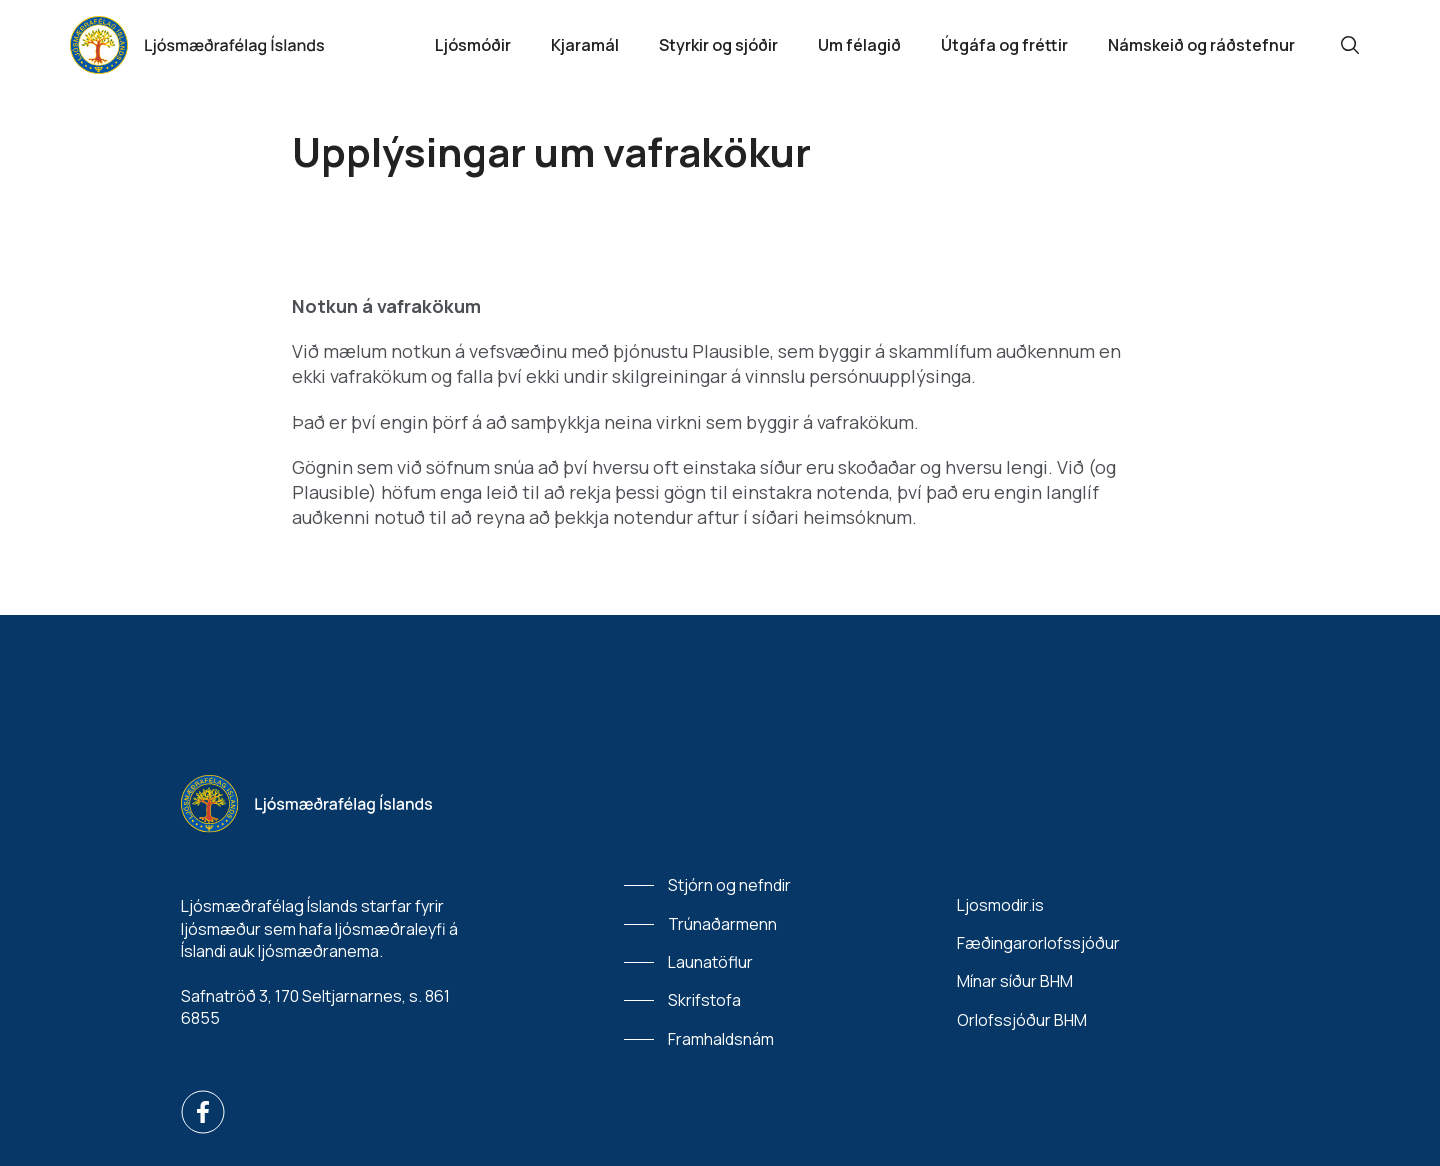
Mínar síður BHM (1015, 981)
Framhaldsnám (721, 1039)
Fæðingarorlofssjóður (1038, 943)
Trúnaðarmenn (722, 924)
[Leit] (1350, 45)
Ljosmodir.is (1000, 905)
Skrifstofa (704, 1000)
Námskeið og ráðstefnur (1201, 45)
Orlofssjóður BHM (1022, 1020)
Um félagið (859, 45)
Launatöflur (710, 962)
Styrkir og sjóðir (718, 45)
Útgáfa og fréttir (1004, 45)
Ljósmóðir (473, 45)
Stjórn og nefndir (729, 885)
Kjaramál (585, 45)
